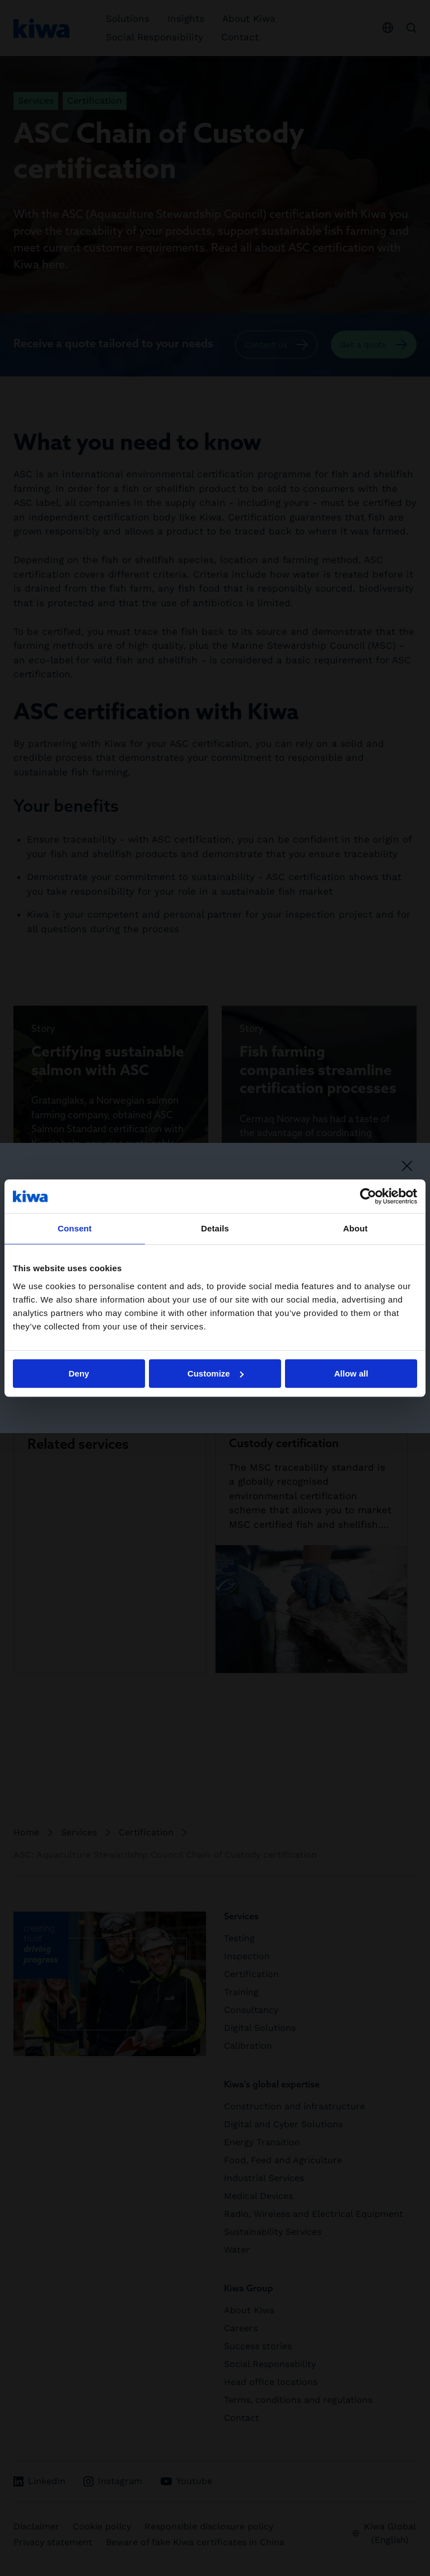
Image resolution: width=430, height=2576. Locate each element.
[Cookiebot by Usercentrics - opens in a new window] (368, 1196)
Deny (78, 1373)
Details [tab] (215, 1228)
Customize (216, 1373)
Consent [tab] (75, 1228)
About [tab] (355, 1228)
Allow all (351, 1373)
